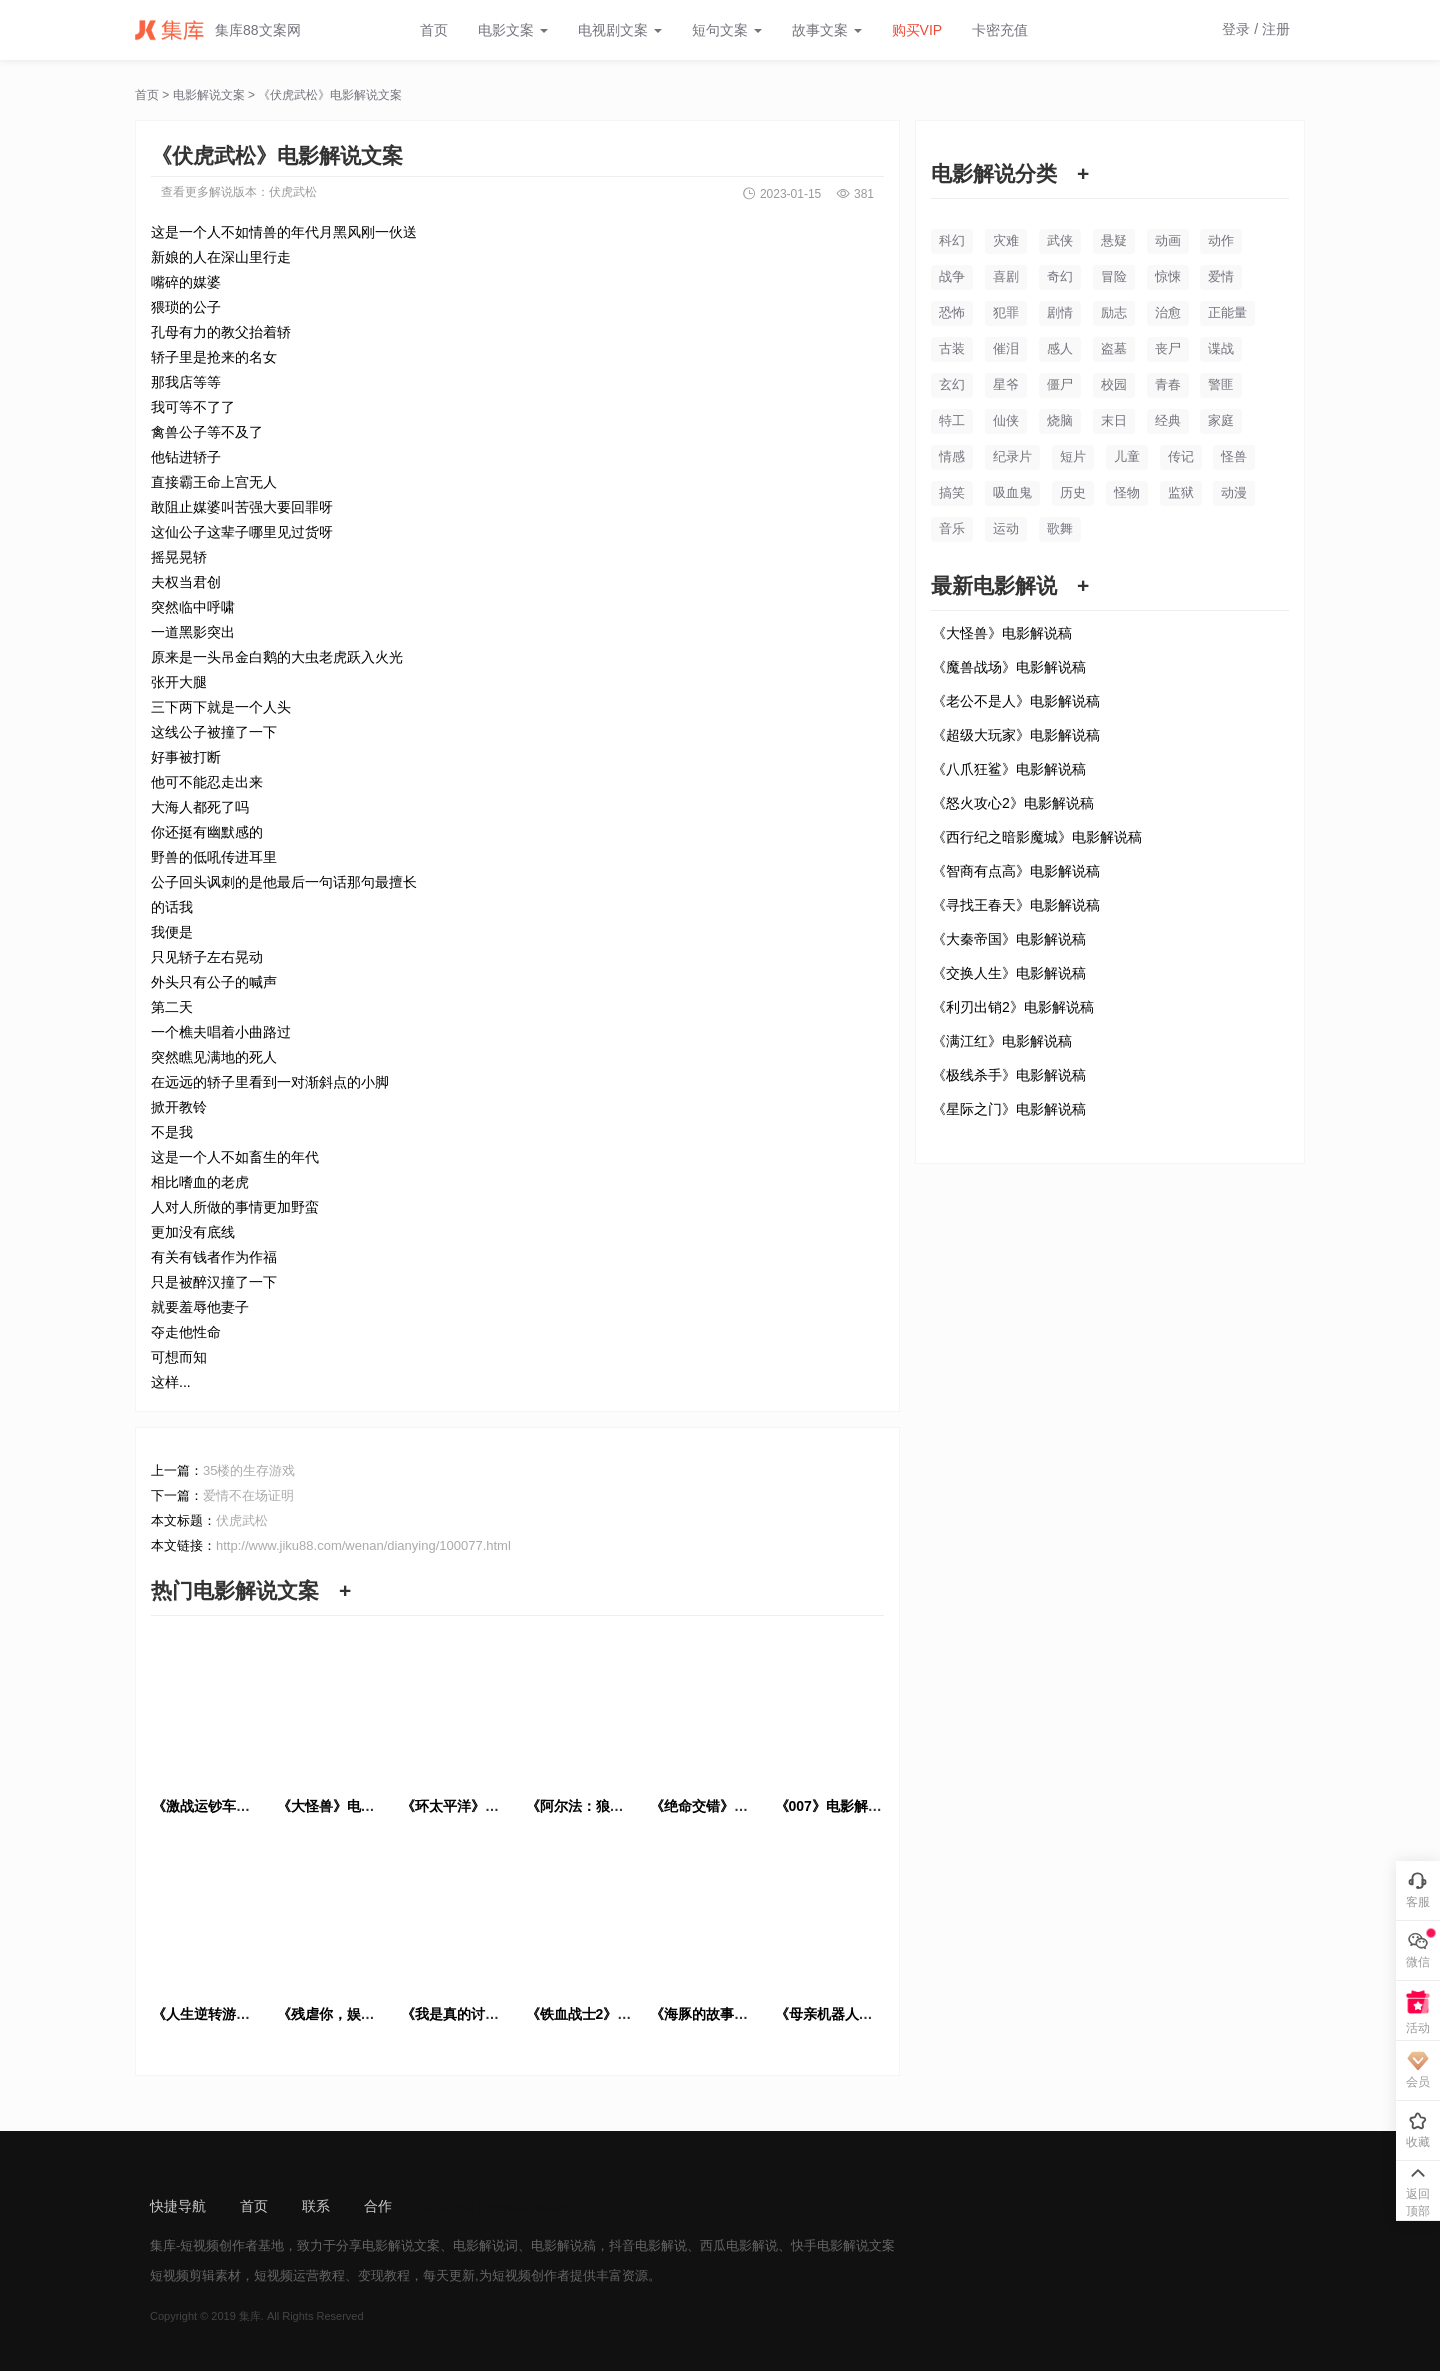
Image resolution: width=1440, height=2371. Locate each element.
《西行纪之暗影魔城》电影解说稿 (1037, 837)
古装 (952, 348)
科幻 (952, 240)
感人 (1060, 348)
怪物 (1127, 492)
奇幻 (1060, 276)
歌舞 (1060, 528)
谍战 (1221, 348)
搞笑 (952, 492)
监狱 (1181, 492)
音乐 (952, 528)
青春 (1168, 384)
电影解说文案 (209, 95)
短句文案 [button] (727, 30)
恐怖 (952, 312)
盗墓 (1114, 348)
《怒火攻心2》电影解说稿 (1013, 803)
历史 (1073, 492)
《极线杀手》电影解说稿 (1009, 1075)
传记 (1181, 456)
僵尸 (1060, 384)
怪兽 (1234, 456)
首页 (434, 30)
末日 (1114, 420)
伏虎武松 (293, 192)
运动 (1006, 528)
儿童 (1127, 456)
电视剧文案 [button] (620, 30)
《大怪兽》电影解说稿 (1002, 633)
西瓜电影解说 (739, 2245)
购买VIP (917, 30)
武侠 (1060, 240)
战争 (952, 276)
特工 (952, 420)
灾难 (1006, 240)
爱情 (1221, 276)
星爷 (1006, 384)
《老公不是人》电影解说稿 (1016, 701)
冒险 (1114, 276)
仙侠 (1006, 420)
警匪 (1221, 384)
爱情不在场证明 (248, 1495)
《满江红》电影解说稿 (1002, 1041)
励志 (1114, 312)
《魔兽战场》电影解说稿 (1009, 667)
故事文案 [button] (827, 30)
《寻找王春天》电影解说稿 (1016, 905)
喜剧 (1006, 276)
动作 (1221, 240)
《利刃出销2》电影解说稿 (1013, 1007)
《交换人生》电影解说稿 (1009, 973)
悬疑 (1114, 240)
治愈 (1168, 312)
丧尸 (1168, 348)
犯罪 (1006, 312)
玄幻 (952, 384)
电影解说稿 (563, 2245)
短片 (1073, 456)
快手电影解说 (830, 2245)
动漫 (1234, 492)
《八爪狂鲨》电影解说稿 (1009, 769)
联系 (316, 2206)
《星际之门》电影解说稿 (1009, 1109)
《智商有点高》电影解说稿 (1016, 871)
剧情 (1060, 312)
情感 (952, 456)
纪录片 (1012, 456)
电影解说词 (485, 2245)
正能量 (1227, 312)
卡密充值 (1000, 30)
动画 (1168, 240)
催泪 (1006, 348)
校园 (1114, 384)
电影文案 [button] (513, 30)
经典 (1168, 420)
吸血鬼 (1012, 492)
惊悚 (1168, 276)
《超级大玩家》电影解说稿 (1016, 735)
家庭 (1221, 420)
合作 (378, 2206)
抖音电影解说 (648, 2245)
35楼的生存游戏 (249, 1470)
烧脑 (1060, 420)
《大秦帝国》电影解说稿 (1009, 939)
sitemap (450, 2206)
